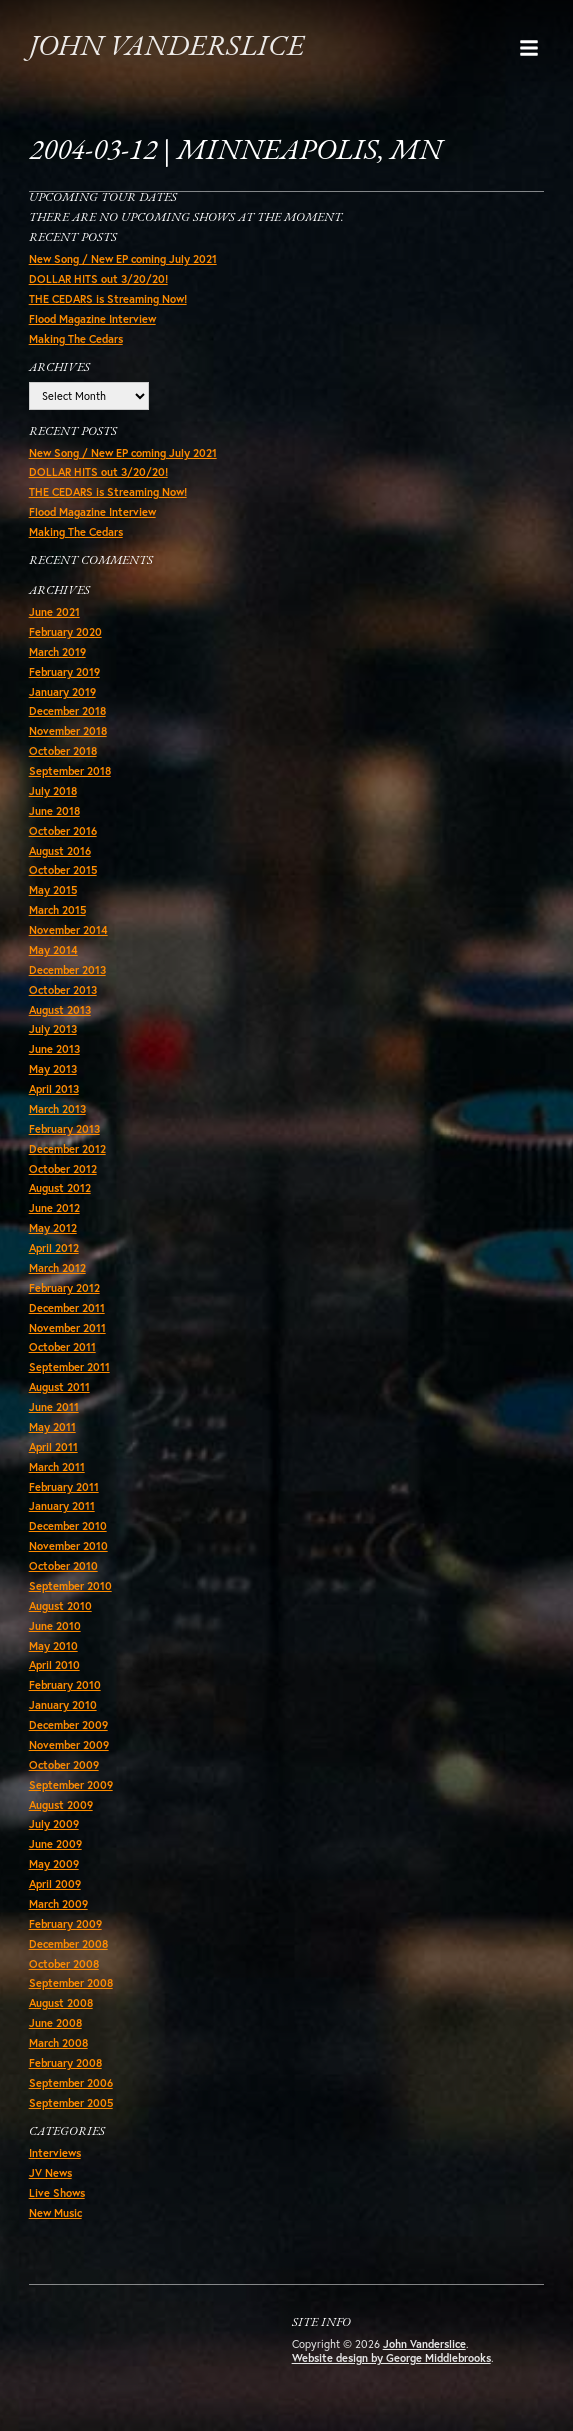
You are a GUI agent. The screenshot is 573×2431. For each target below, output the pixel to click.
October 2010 (63, 1566)
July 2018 (53, 791)
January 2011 (62, 1506)
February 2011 (64, 1487)
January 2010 (63, 1705)
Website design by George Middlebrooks (391, 2358)
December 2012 (67, 1149)
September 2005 (71, 2103)
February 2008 (65, 2063)
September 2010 (70, 1586)
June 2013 (54, 1049)
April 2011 (53, 1447)
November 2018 (68, 731)
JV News (50, 2173)
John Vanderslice (166, 47)
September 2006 (71, 2083)
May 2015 (53, 890)
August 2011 (59, 1387)
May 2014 (53, 950)
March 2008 (58, 2043)
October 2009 (64, 1765)
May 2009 (54, 1864)
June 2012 (54, 1208)
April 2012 (54, 1248)
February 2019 (64, 672)
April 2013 (54, 1089)
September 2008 (71, 1983)
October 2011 (62, 1347)
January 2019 (62, 692)
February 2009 (65, 1924)
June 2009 (55, 1844)
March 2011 (57, 1467)
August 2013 (60, 1010)
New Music (55, 2213)
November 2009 (69, 1745)
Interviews (55, 2153)
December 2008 (68, 1944)
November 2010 (68, 1546)
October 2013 (63, 990)
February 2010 (65, 1685)
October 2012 (63, 1169)
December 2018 (67, 711)
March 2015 (57, 910)
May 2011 (52, 1427)
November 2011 (67, 1328)
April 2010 (54, 1665)
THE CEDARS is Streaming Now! (108, 299)
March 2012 (57, 1268)
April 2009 (55, 1884)
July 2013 (53, 1029)
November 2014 (68, 930)
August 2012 (60, 1188)
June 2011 (54, 1407)
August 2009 (61, 1805)
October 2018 (63, 751)
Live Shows (57, 2193)
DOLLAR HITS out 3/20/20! (98, 279)
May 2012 (53, 1228)
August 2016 (60, 851)
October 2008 (64, 1964)
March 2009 (58, 1904)
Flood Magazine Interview (92, 319)
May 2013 (53, 1069)
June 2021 (54, 612)
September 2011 (69, 1367)
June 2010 (55, 1626)
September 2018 (70, 771)
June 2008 (55, 2023)
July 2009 (54, 1824)
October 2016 (63, 831)
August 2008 (61, 2003)
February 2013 (64, 1129)
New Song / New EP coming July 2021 (123, 259)
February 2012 (64, 1288)
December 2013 (67, 970)
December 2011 (67, 1308)
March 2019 (57, 652)
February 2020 (65, 632)
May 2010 (53, 1646)
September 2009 (71, 1785)
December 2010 (68, 1526)
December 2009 (68, 1725)
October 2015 (63, 870)
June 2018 (54, 811)
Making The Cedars (76, 339)
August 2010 (60, 1606)
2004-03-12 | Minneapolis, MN (235, 151)
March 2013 (57, 1109)
